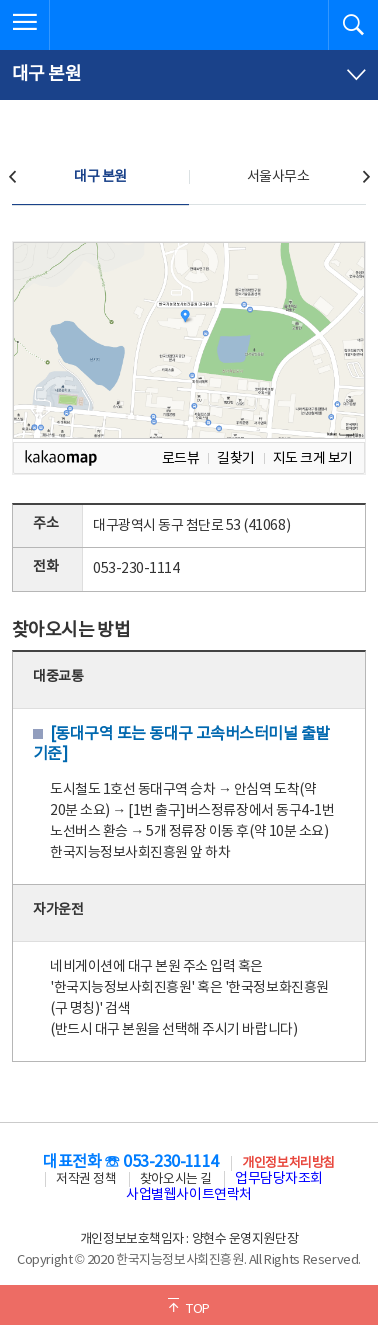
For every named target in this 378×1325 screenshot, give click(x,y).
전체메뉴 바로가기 (0, 0)
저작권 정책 (86, 1179)
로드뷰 (181, 458)
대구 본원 (100, 177)
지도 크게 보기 (313, 458)
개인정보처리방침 (288, 1163)
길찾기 (236, 458)
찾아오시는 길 (176, 1179)
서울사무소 (278, 177)
